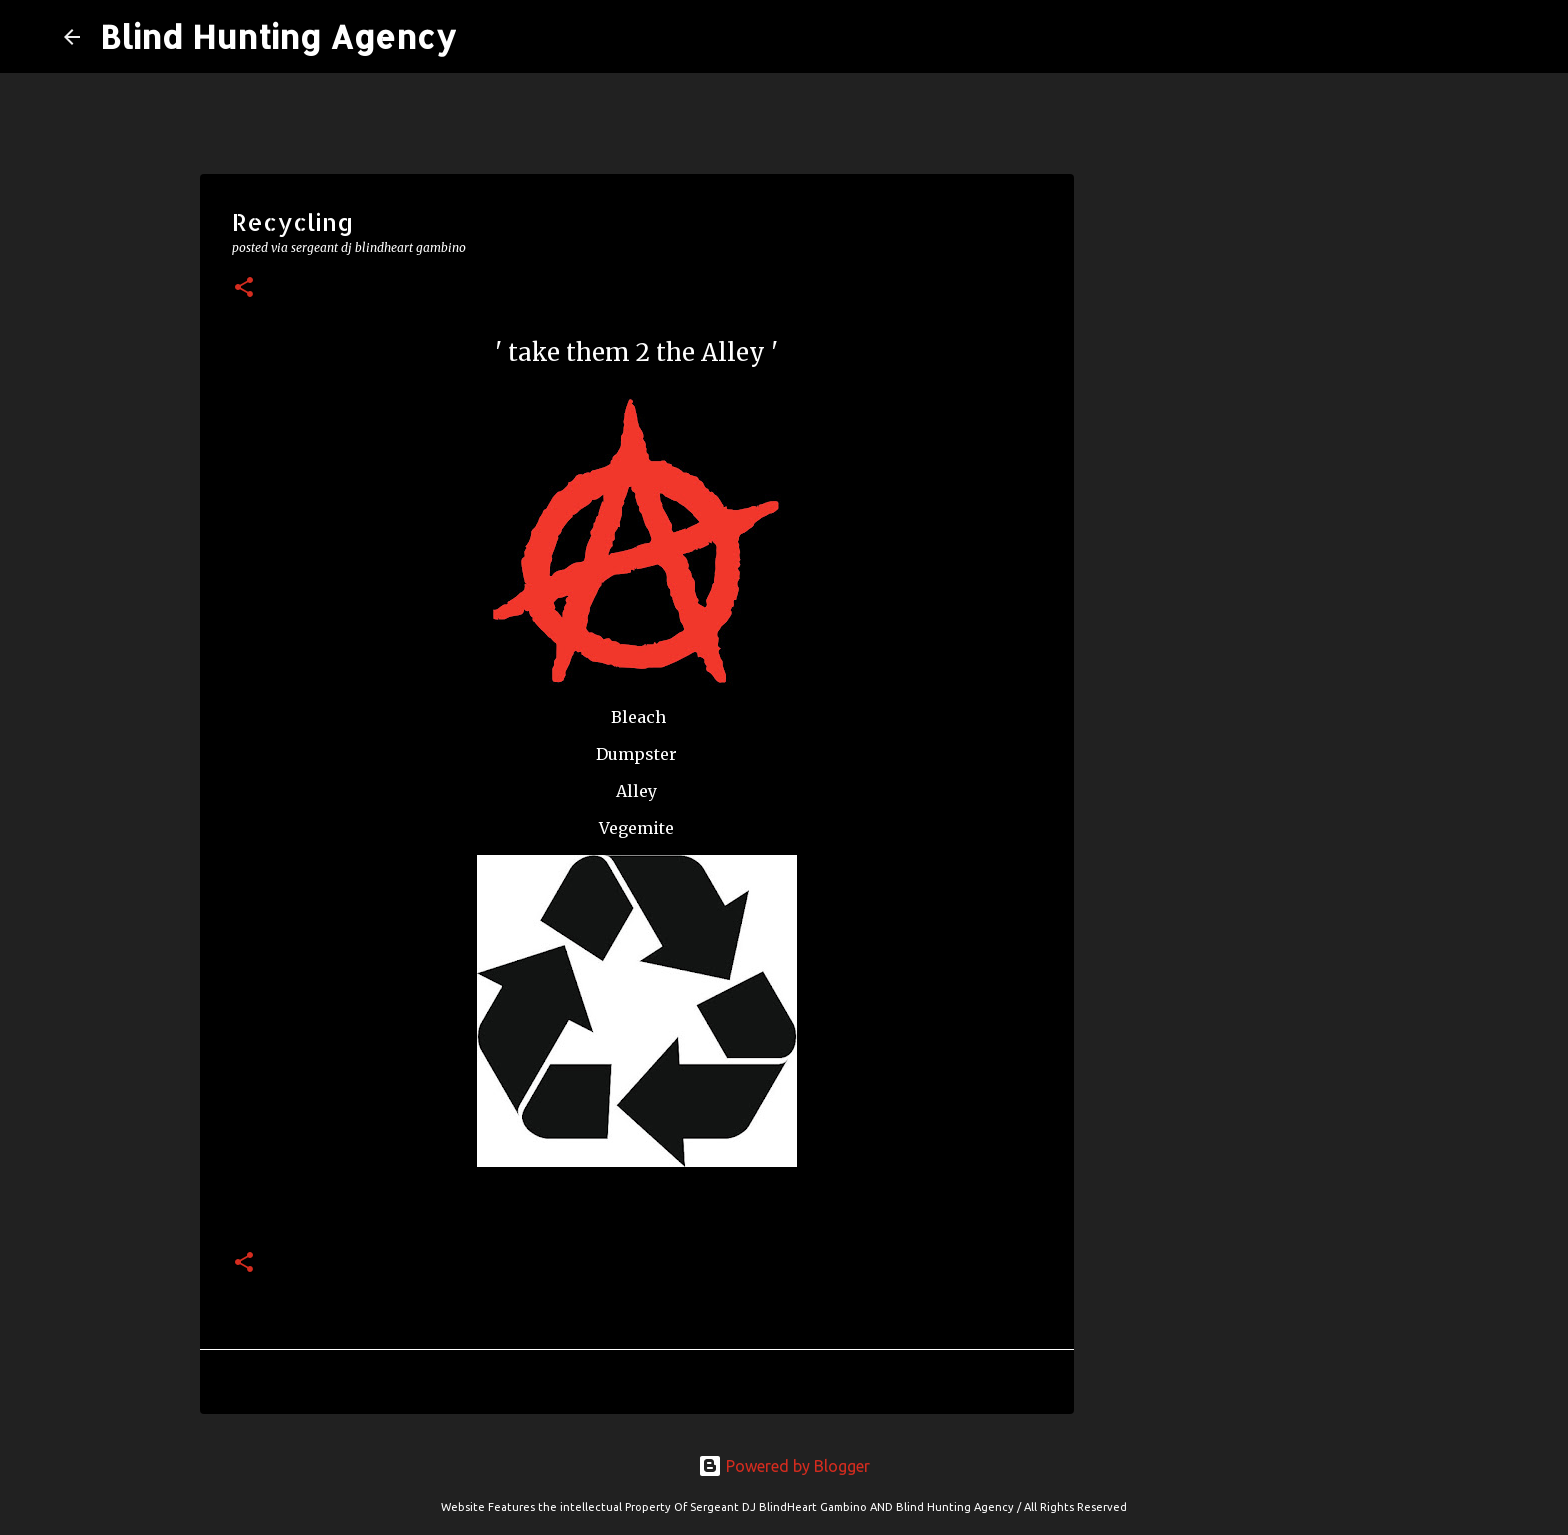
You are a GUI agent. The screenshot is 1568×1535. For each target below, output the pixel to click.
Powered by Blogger (784, 1466)
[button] (244, 288)
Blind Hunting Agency (278, 36)
